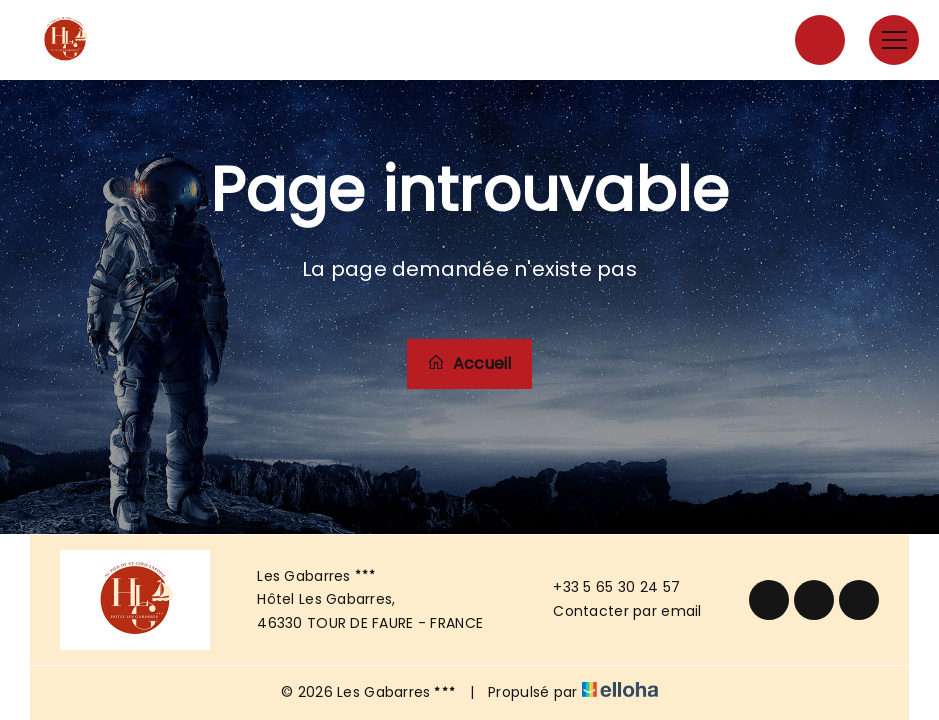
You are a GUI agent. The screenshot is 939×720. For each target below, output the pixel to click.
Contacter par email (615, 611)
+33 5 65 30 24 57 (605, 587)
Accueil (469, 363)
